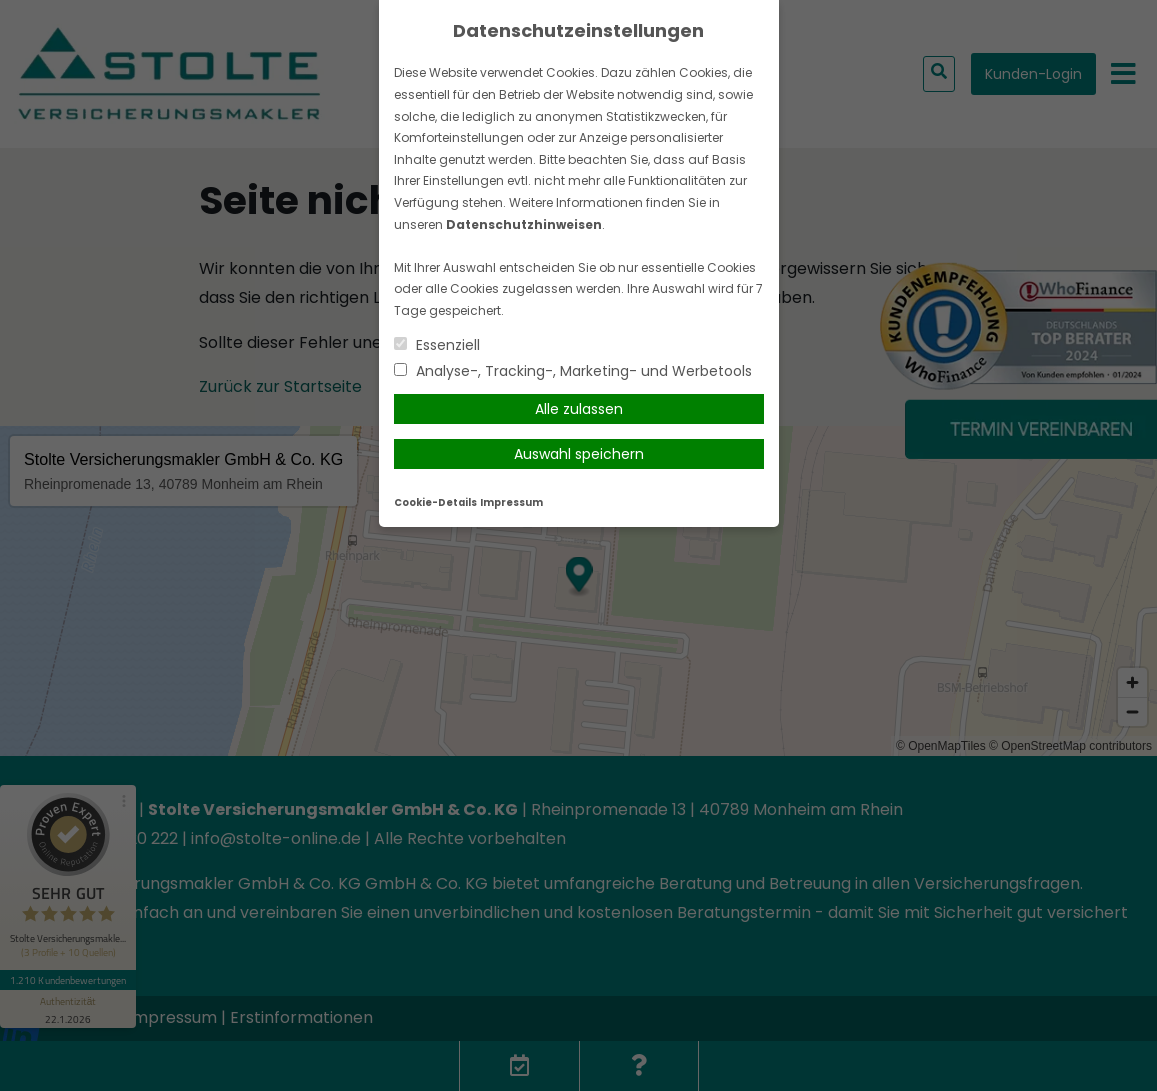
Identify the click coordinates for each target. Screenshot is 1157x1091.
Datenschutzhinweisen (524, 224)
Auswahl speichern (579, 454)
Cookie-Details (435, 502)
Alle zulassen (579, 409)
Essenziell (437, 345)
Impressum (511, 502)
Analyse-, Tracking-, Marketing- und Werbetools (573, 371)
